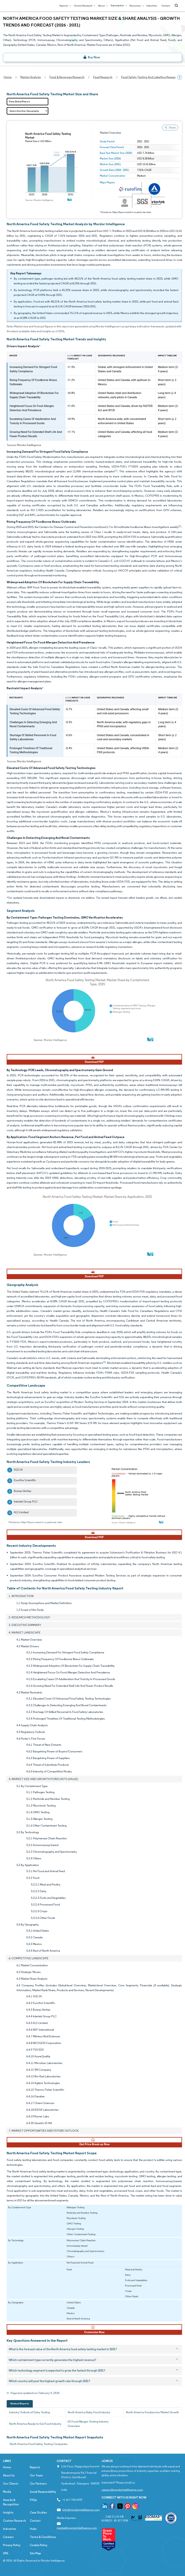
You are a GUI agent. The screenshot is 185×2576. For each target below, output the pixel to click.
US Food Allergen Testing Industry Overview (88, 2429)
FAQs (33, 2505)
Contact (165, 5)
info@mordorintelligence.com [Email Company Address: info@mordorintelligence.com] (81, 2515)
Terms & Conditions (43, 2542)
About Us (9, 2481)
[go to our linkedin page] (104, 2512)
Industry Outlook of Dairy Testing (29, 2417)
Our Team (36, 2481)
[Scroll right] (179, 77)
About (102, 5)
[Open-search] (176, 5)
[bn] (92, 57)
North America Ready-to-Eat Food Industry (35, 2429)
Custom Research (84, 5)
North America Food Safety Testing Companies (39, 2449)
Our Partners (38, 2489)
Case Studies (38, 2518)
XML (6, 2558)
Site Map (35, 2558)
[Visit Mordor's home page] (25, 5)
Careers (8, 2542)
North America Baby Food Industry (89, 2417)
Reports (64, 5)
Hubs (33, 2534)
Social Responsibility (43, 2497)
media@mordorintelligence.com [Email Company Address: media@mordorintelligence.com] (77, 2533)
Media (7, 2497)
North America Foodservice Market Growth (152, 2417)
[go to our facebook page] (112, 2512)
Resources (136, 5)
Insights (8, 2518)
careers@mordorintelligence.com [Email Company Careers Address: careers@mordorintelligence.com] (122, 2495)
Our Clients (10, 2489)
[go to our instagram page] (135, 2512)
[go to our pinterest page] (127, 2512)
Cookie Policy (38, 2550)
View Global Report (19, 101)
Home (7, 2472)
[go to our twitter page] (120, 2512)
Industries (151, 5)
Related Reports (19, 2408)
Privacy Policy (12, 2550)
